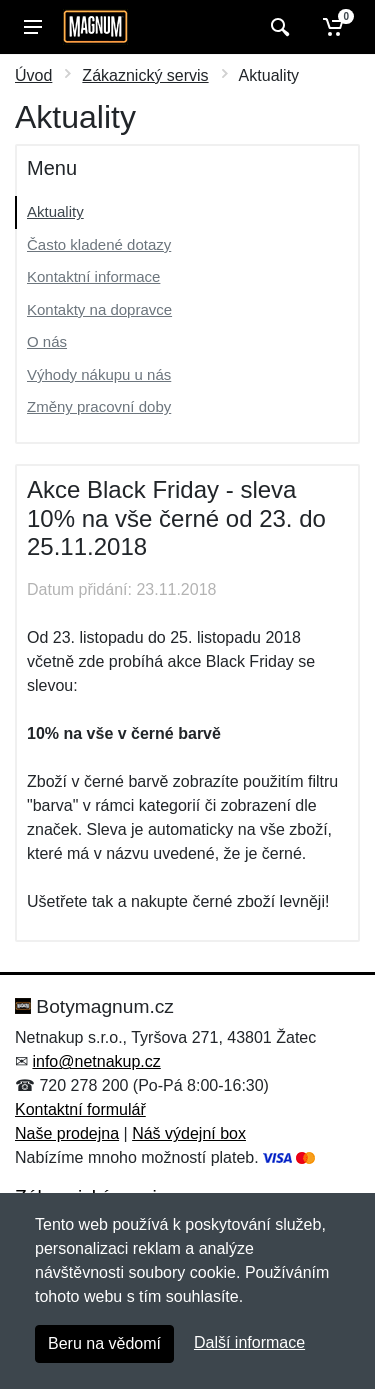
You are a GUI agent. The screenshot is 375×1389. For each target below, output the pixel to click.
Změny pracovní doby (99, 406)
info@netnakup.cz (96, 1061)
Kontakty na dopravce (99, 309)
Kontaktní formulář (80, 1109)
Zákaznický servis (145, 75)
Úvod (33, 75)
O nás (47, 341)
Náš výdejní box (189, 1133)
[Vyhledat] (277, 27)
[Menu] (33, 27)
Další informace (249, 1342)
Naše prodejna (67, 1133)
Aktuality (55, 211)
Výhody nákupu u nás (99, 374)
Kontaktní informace (93, 276)
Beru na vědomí (104, 1343)
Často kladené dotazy (99, 244)
